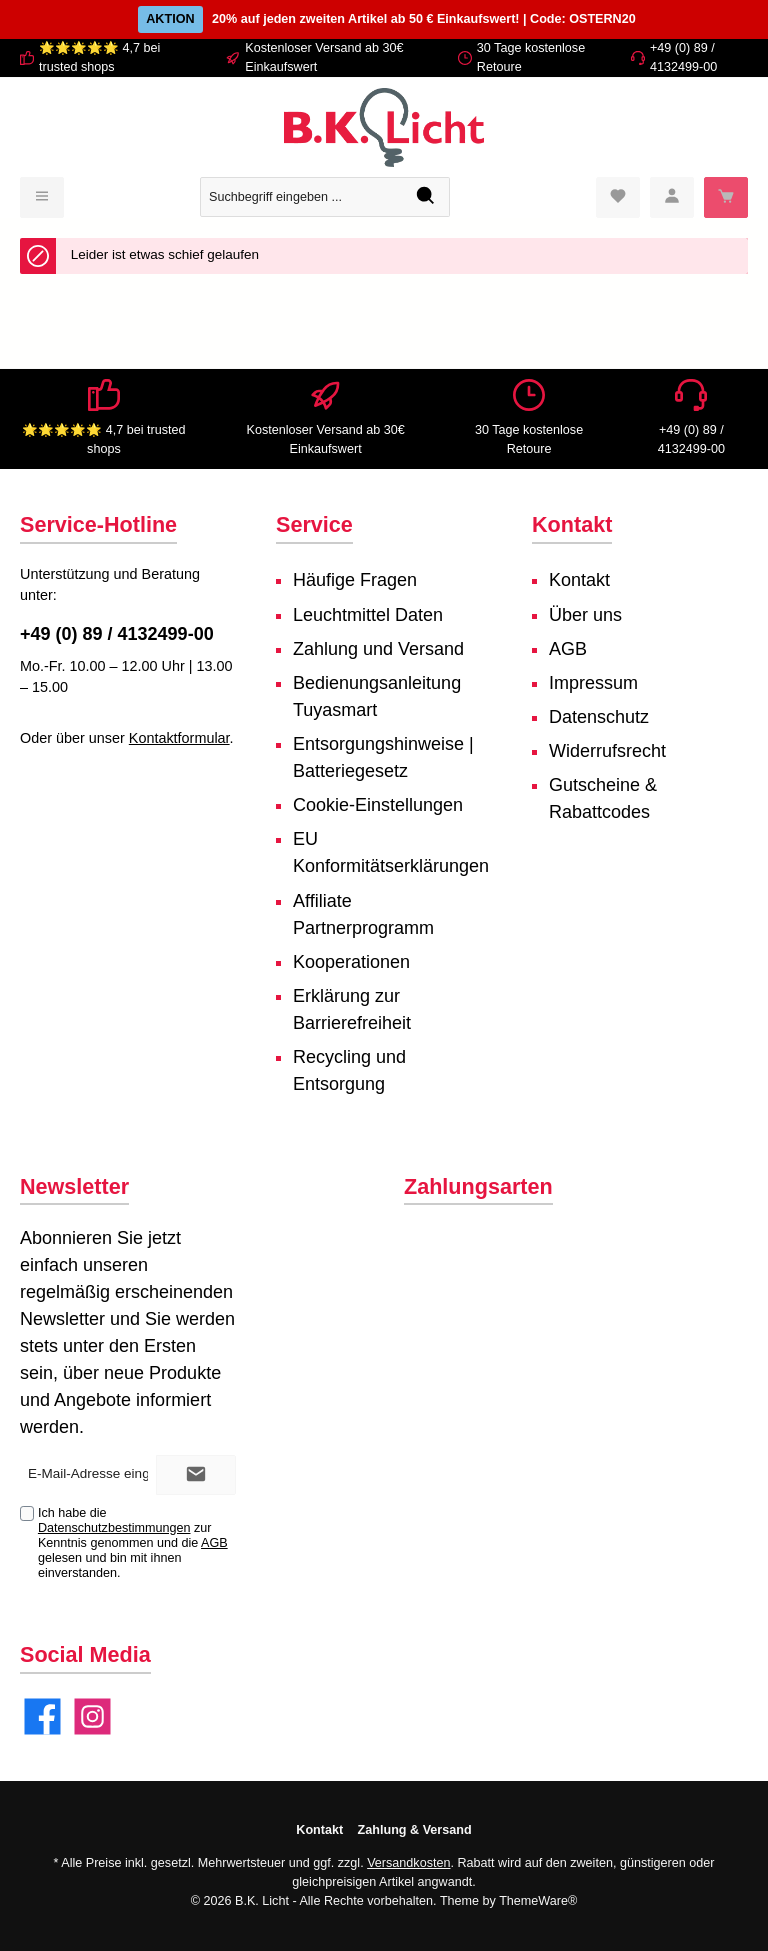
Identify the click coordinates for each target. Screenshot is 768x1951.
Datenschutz (599, 717)
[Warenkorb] (726, 197)
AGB (568, 649)
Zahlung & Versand (415, 1830)
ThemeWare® (538, 1901)
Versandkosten (408, 1863)
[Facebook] (42, 1716)
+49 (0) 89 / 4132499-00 (117, 634)
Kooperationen (351, 962)
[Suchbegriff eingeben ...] (302, 197)
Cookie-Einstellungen (378, 805)
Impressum (593, 683)
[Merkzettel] (618, 197)
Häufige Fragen (355, 580)
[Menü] (42, 197)
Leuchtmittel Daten (368, 615)
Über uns (585, 615)
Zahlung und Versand (378, 649)
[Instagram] (92, 1716)
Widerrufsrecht (607, 751)
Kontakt (579, 580)
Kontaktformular (179, 738)
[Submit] (196, 1475)
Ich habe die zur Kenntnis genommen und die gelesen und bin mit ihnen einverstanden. (133, 1543)
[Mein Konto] (672, 197)
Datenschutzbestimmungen (114, 1528)
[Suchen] (426, 197)
